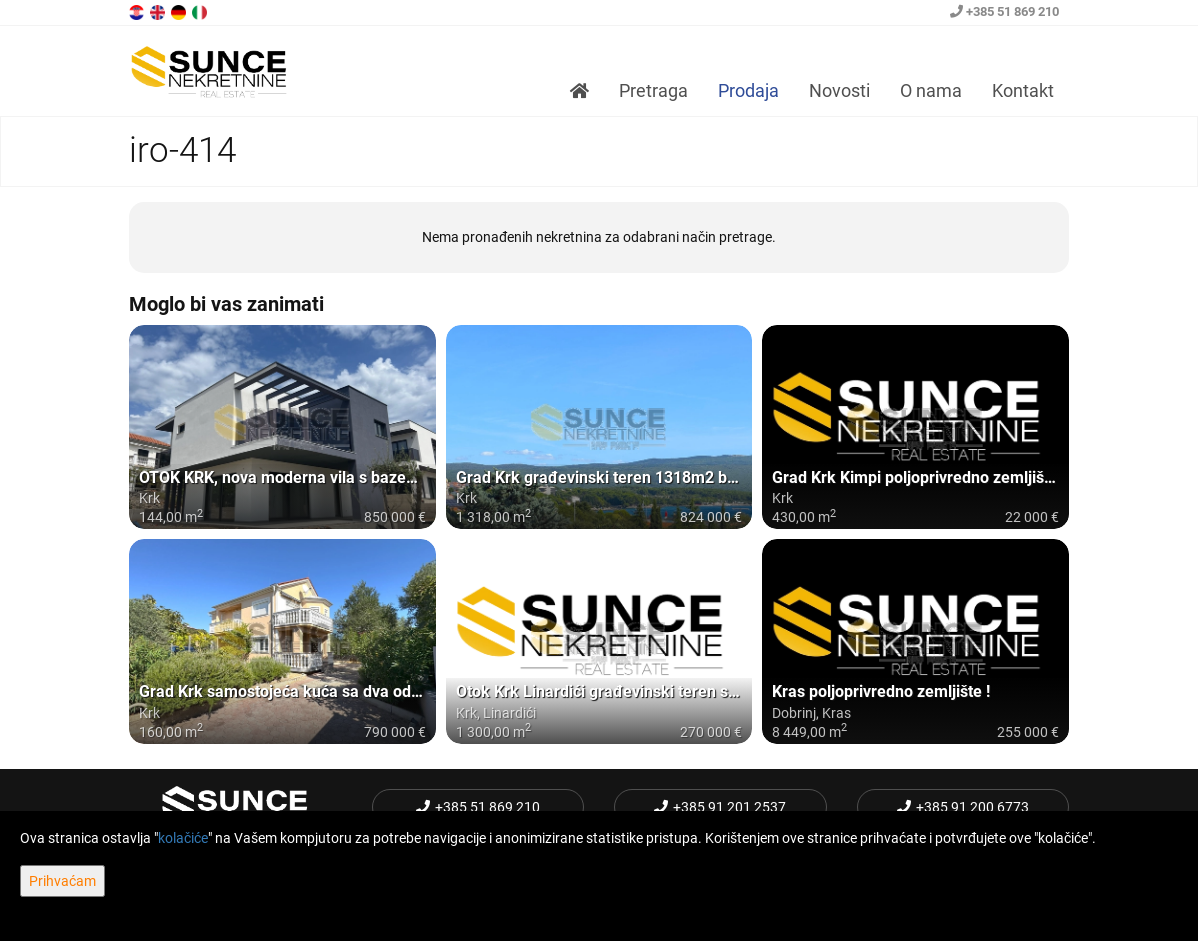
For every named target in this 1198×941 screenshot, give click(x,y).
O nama (931, 90)
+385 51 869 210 (1004, 11)
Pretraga (653, 90)
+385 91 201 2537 (720, 807)
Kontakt (1023, 90)
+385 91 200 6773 (963, 807)
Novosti (839, 90)
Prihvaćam (62, 881)
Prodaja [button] (748, 90)
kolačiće (183, 838)
